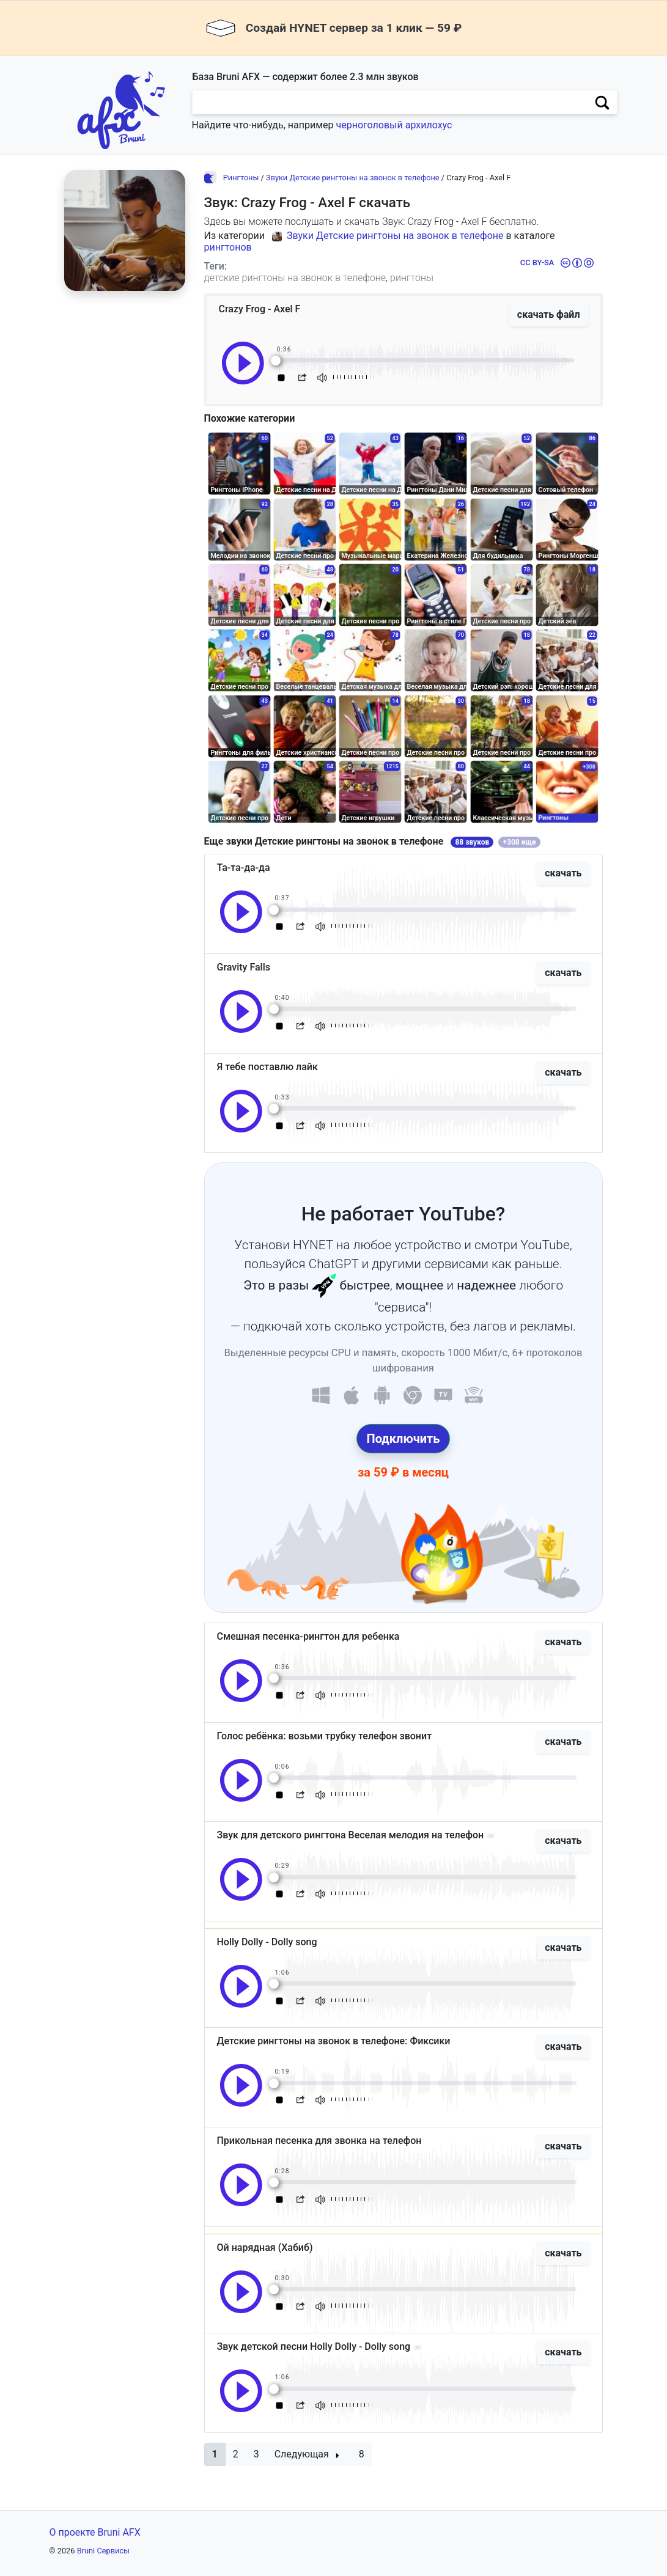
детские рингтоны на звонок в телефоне (295, 278)
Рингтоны (241, 177)
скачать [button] (563, 873)
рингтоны (411, 278)
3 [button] (256, 2454)
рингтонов (228, 247)
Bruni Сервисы (103, 2550)
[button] (215, 2454)
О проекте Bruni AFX (95, 2532)
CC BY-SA (537, 262)
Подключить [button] (403, 1438)
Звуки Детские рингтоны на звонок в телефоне (353, 177)
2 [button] (235, 2454)
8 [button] (361, 2454)
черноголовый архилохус (394, 125)
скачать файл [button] (548, 314)
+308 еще (519, 842)
